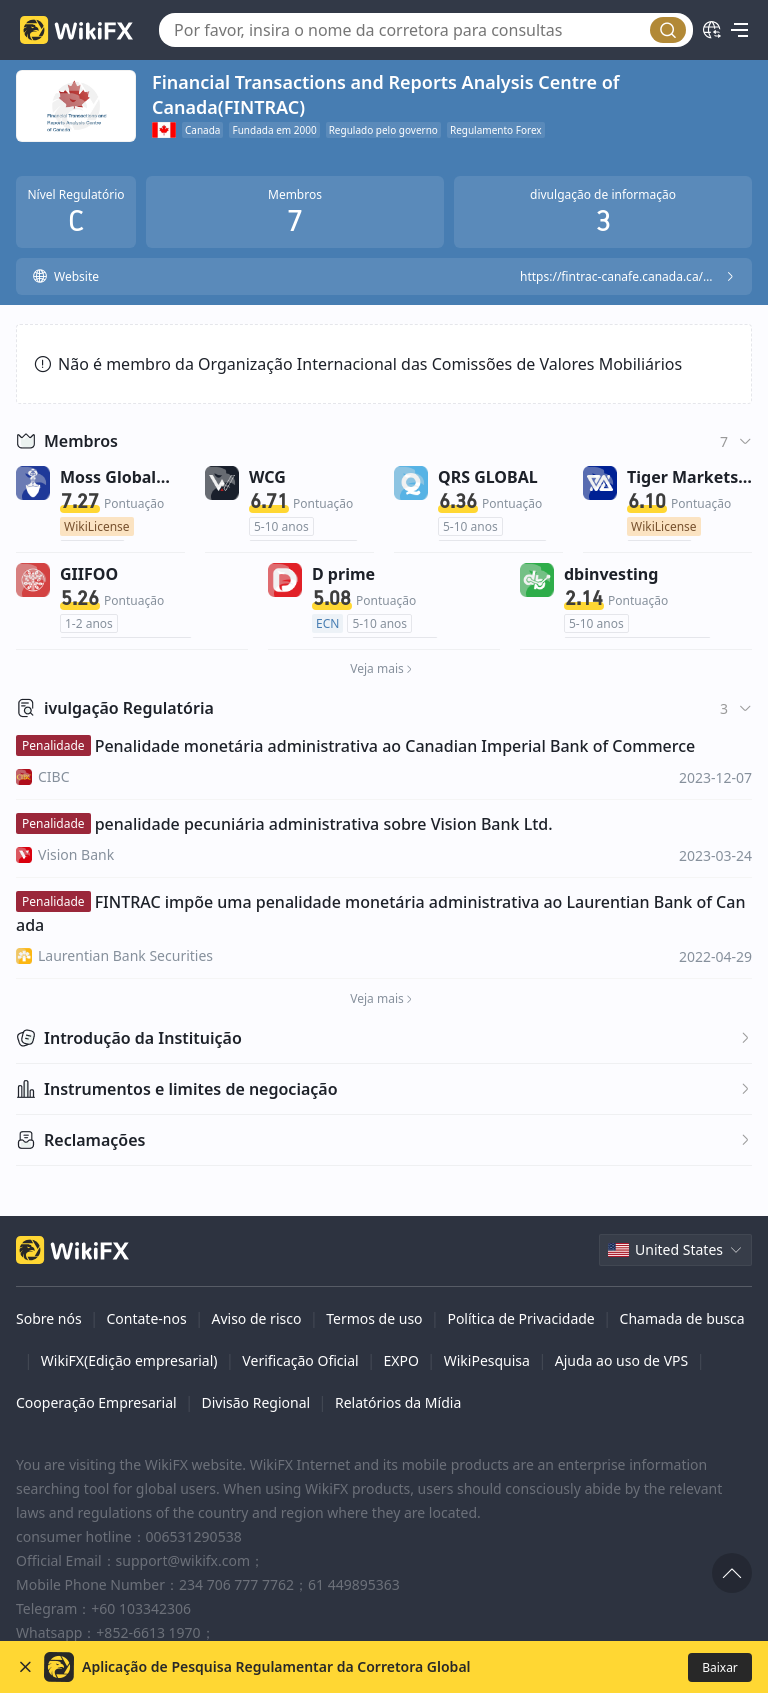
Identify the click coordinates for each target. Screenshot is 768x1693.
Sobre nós (49, 1318)
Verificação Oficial (300, 1360)
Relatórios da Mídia (398, 1402)
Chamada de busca (682, 1318)
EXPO (400, 1360)
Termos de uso (374, 1318)
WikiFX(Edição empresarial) (129, 1360)
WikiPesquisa (487, 1360)
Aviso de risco (256, 1318)
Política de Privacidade (520, 1318)
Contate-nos (146, 1318)
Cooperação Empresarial (96, 1402)
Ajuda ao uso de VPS (621, 1360)
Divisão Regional (255, 1402)
